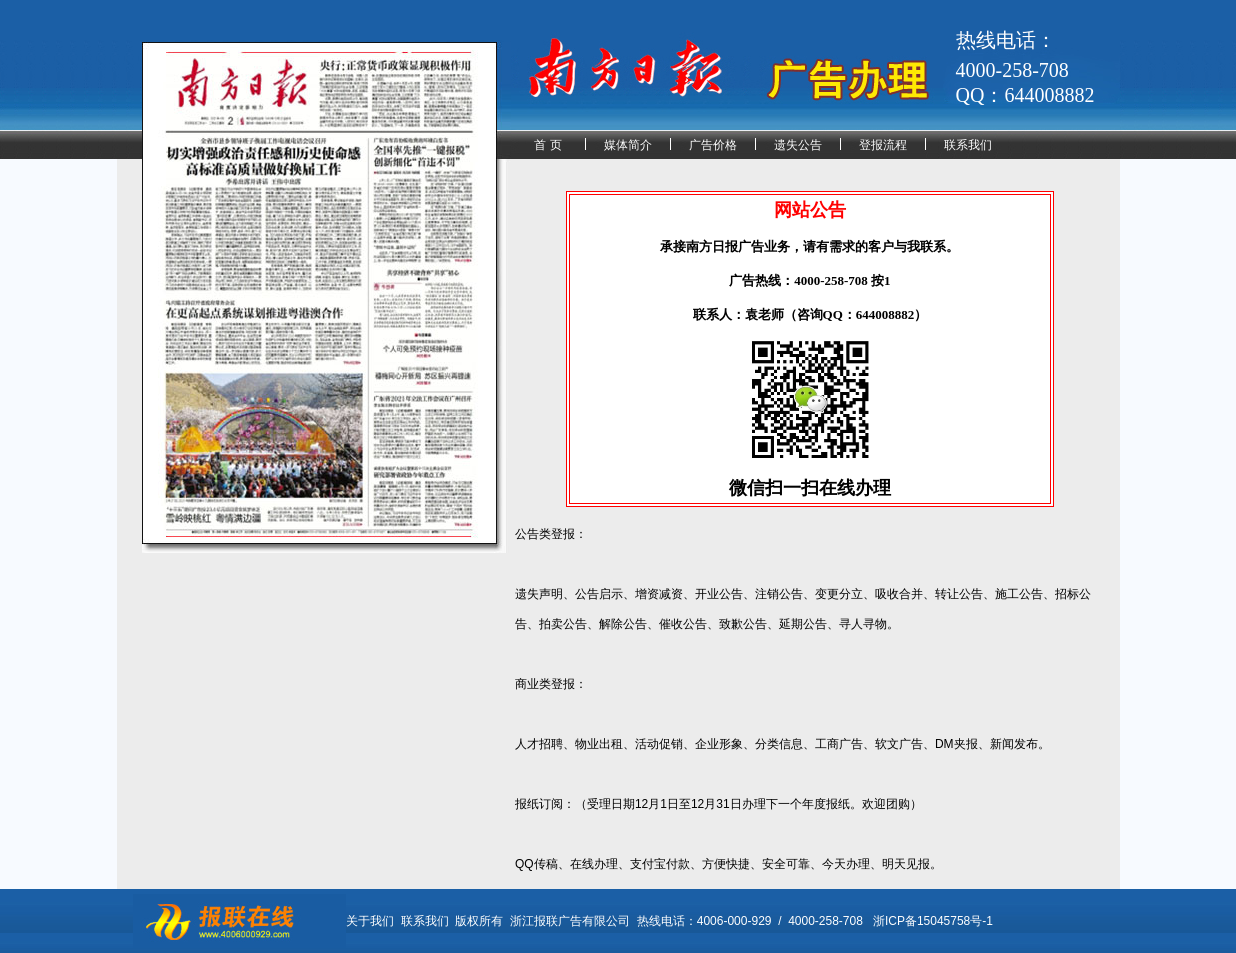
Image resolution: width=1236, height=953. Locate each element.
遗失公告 (798, 145)
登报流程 (883, 145)
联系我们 (968, 145)
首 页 (547, 145)
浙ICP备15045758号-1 (933, 921)
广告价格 (713, 145)
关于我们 (370, 921)
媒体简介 (628, 145)
